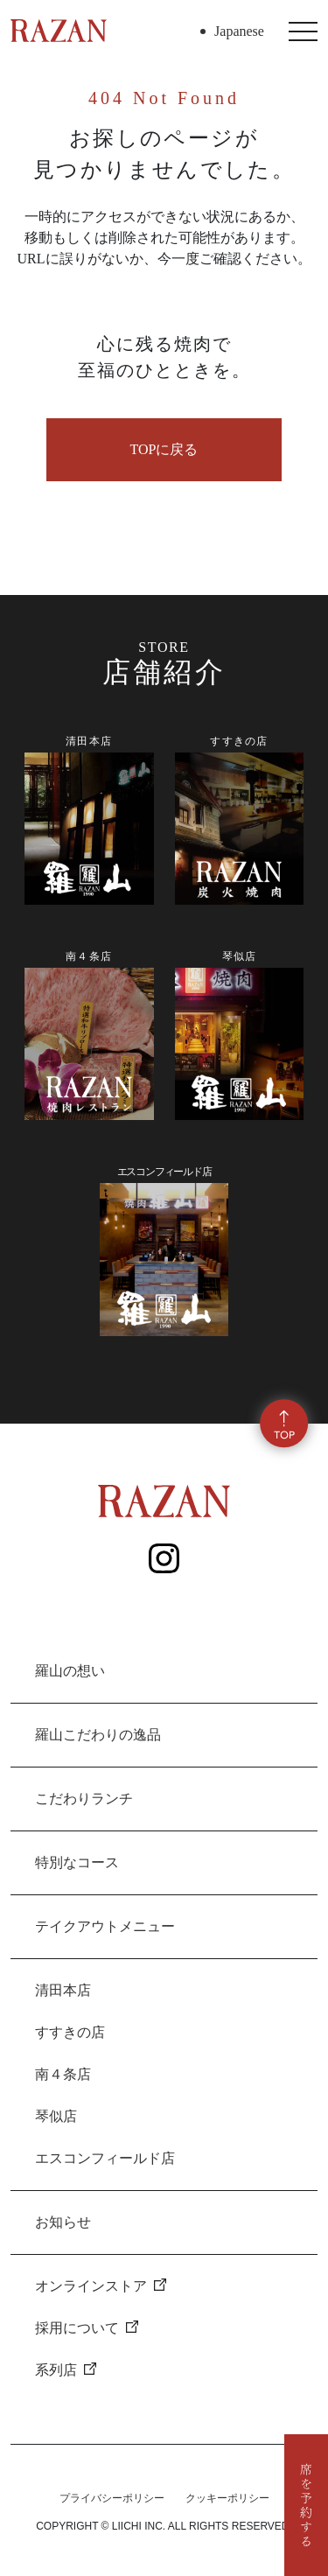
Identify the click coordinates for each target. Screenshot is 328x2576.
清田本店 (63, 1990)
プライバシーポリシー (111, 2498)
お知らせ (63, 2222)
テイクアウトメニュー (105, 1926)
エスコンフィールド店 (105, 2158)
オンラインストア (100, 2285)
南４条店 (63, 2074)
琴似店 (56, 2116)
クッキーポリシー (227, 2498)
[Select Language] (252, 31)
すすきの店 (70, 2032)
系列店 (65, 2369)
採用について (86, 2327)
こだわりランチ (84, 1798)
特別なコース (77, 1862)
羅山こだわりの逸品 (98, 1734)
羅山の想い (70, 1670)
